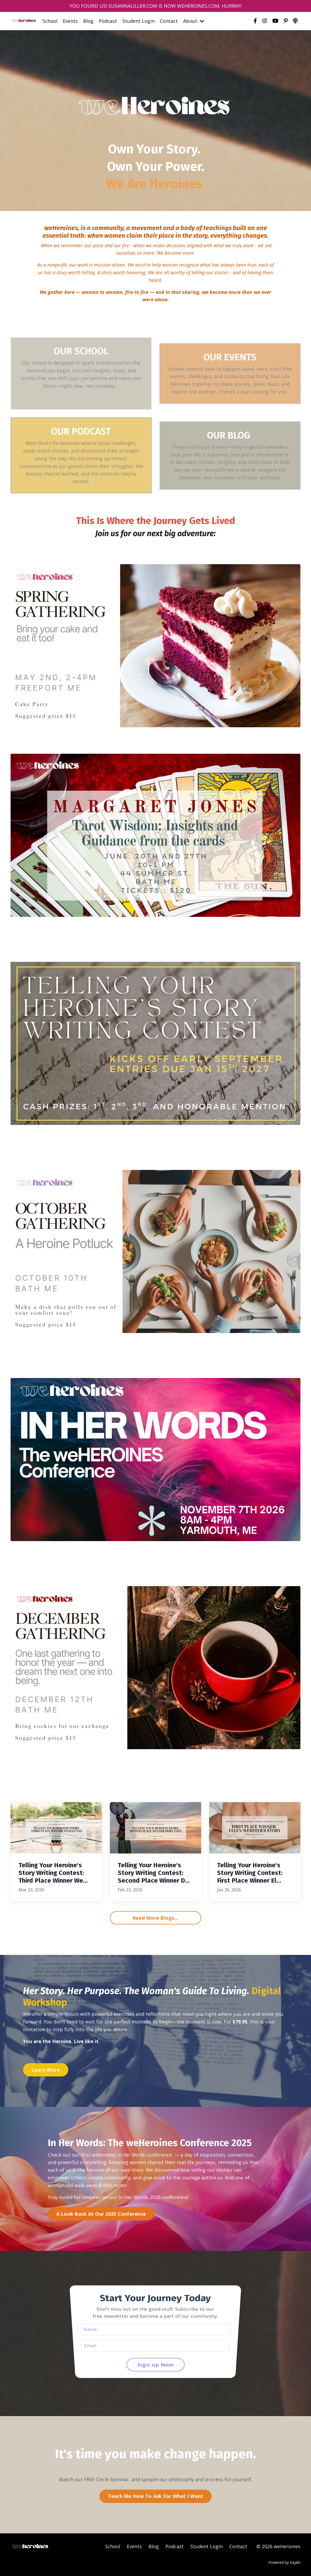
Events (70, 21)
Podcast (108, 21)
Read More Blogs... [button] (156, 1918)
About (193, 21)
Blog (88, 21)
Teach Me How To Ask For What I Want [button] (155, 2496)
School (49, 21)
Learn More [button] (45, 2070)
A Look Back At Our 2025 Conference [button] (101, 2214)
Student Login (138, 21)
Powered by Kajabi (284, 2562)
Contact (169, 21)
